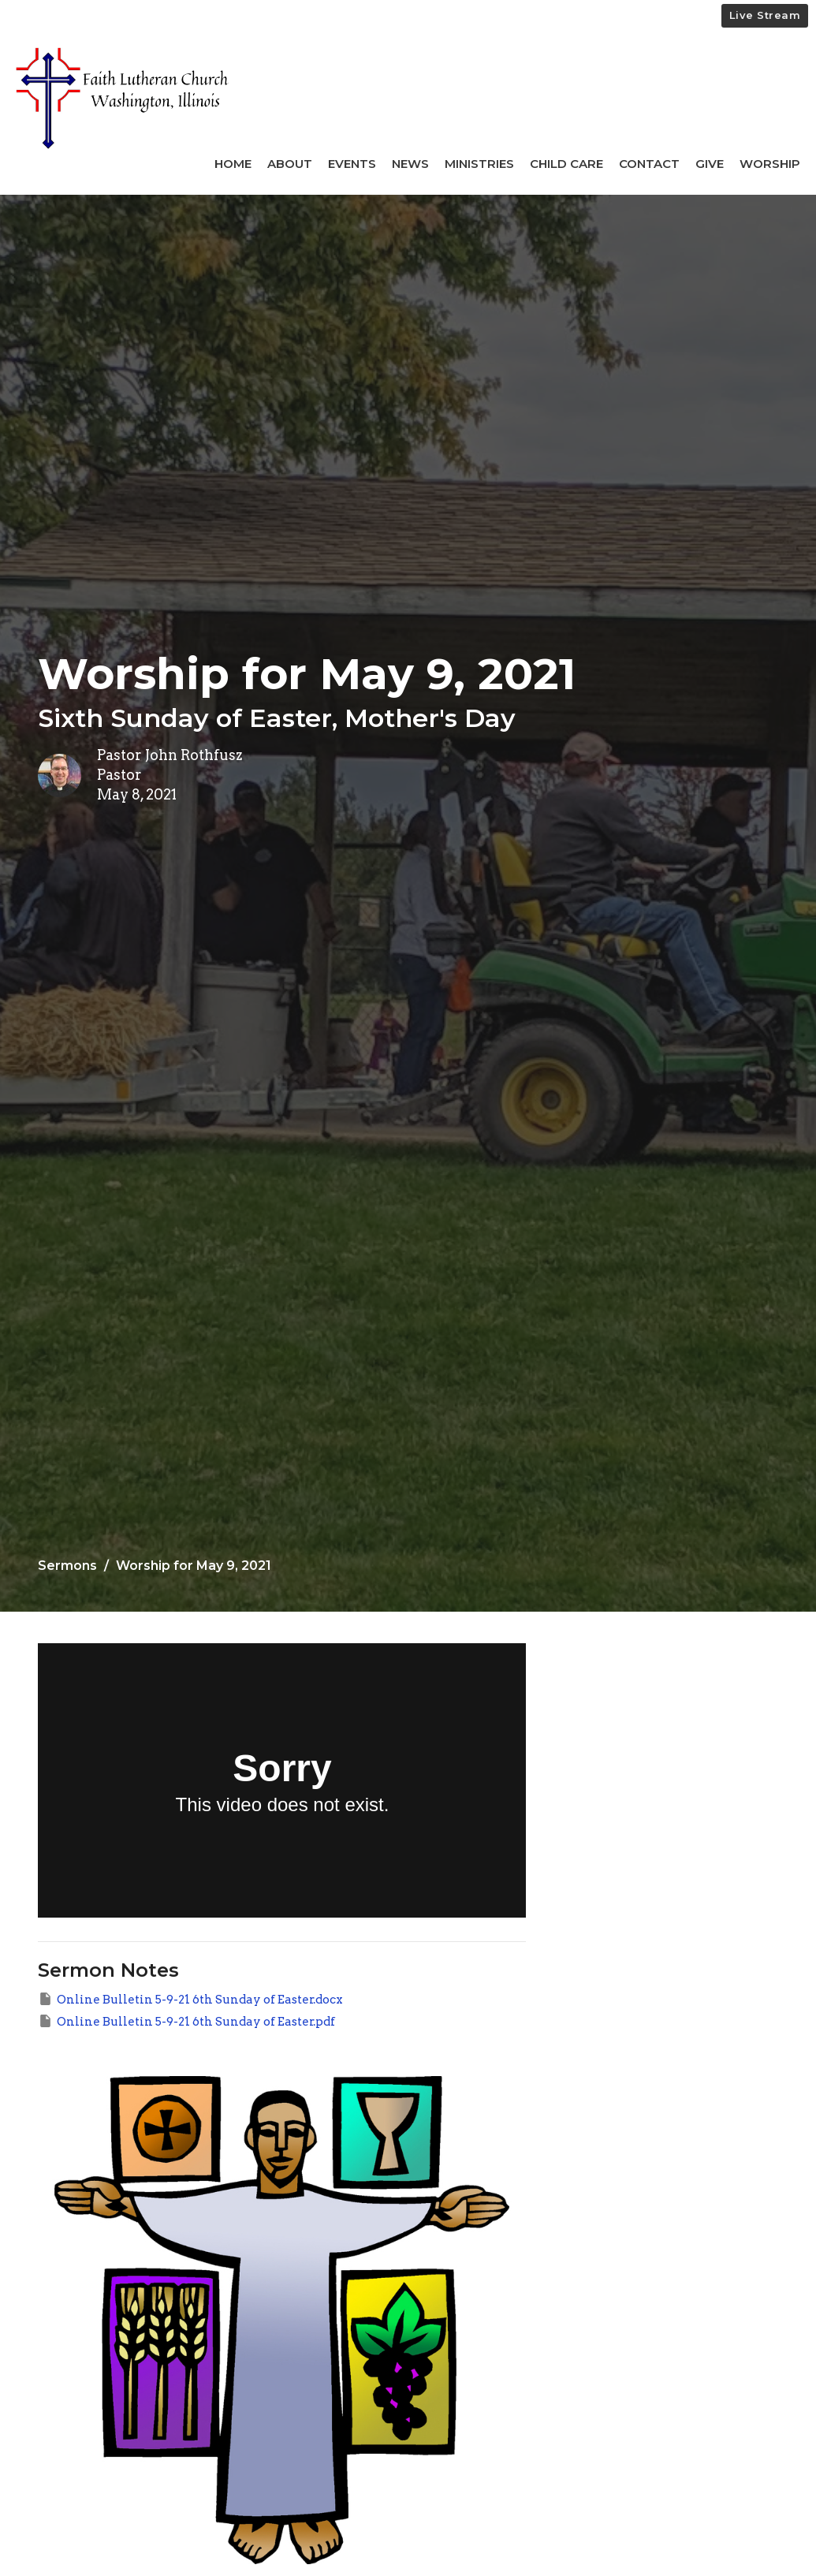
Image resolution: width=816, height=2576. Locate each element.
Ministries (479, 163)
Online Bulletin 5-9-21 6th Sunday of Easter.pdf (186, 2021)
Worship (770, 163)
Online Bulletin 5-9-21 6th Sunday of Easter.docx (190, 1999)
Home (233, 163)
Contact (649, 163)
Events (352, 163)
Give (709, 163)
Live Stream (765, 15)
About (289, 163)
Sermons (67, 1565)
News (410, 163)
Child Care (566, 163)
